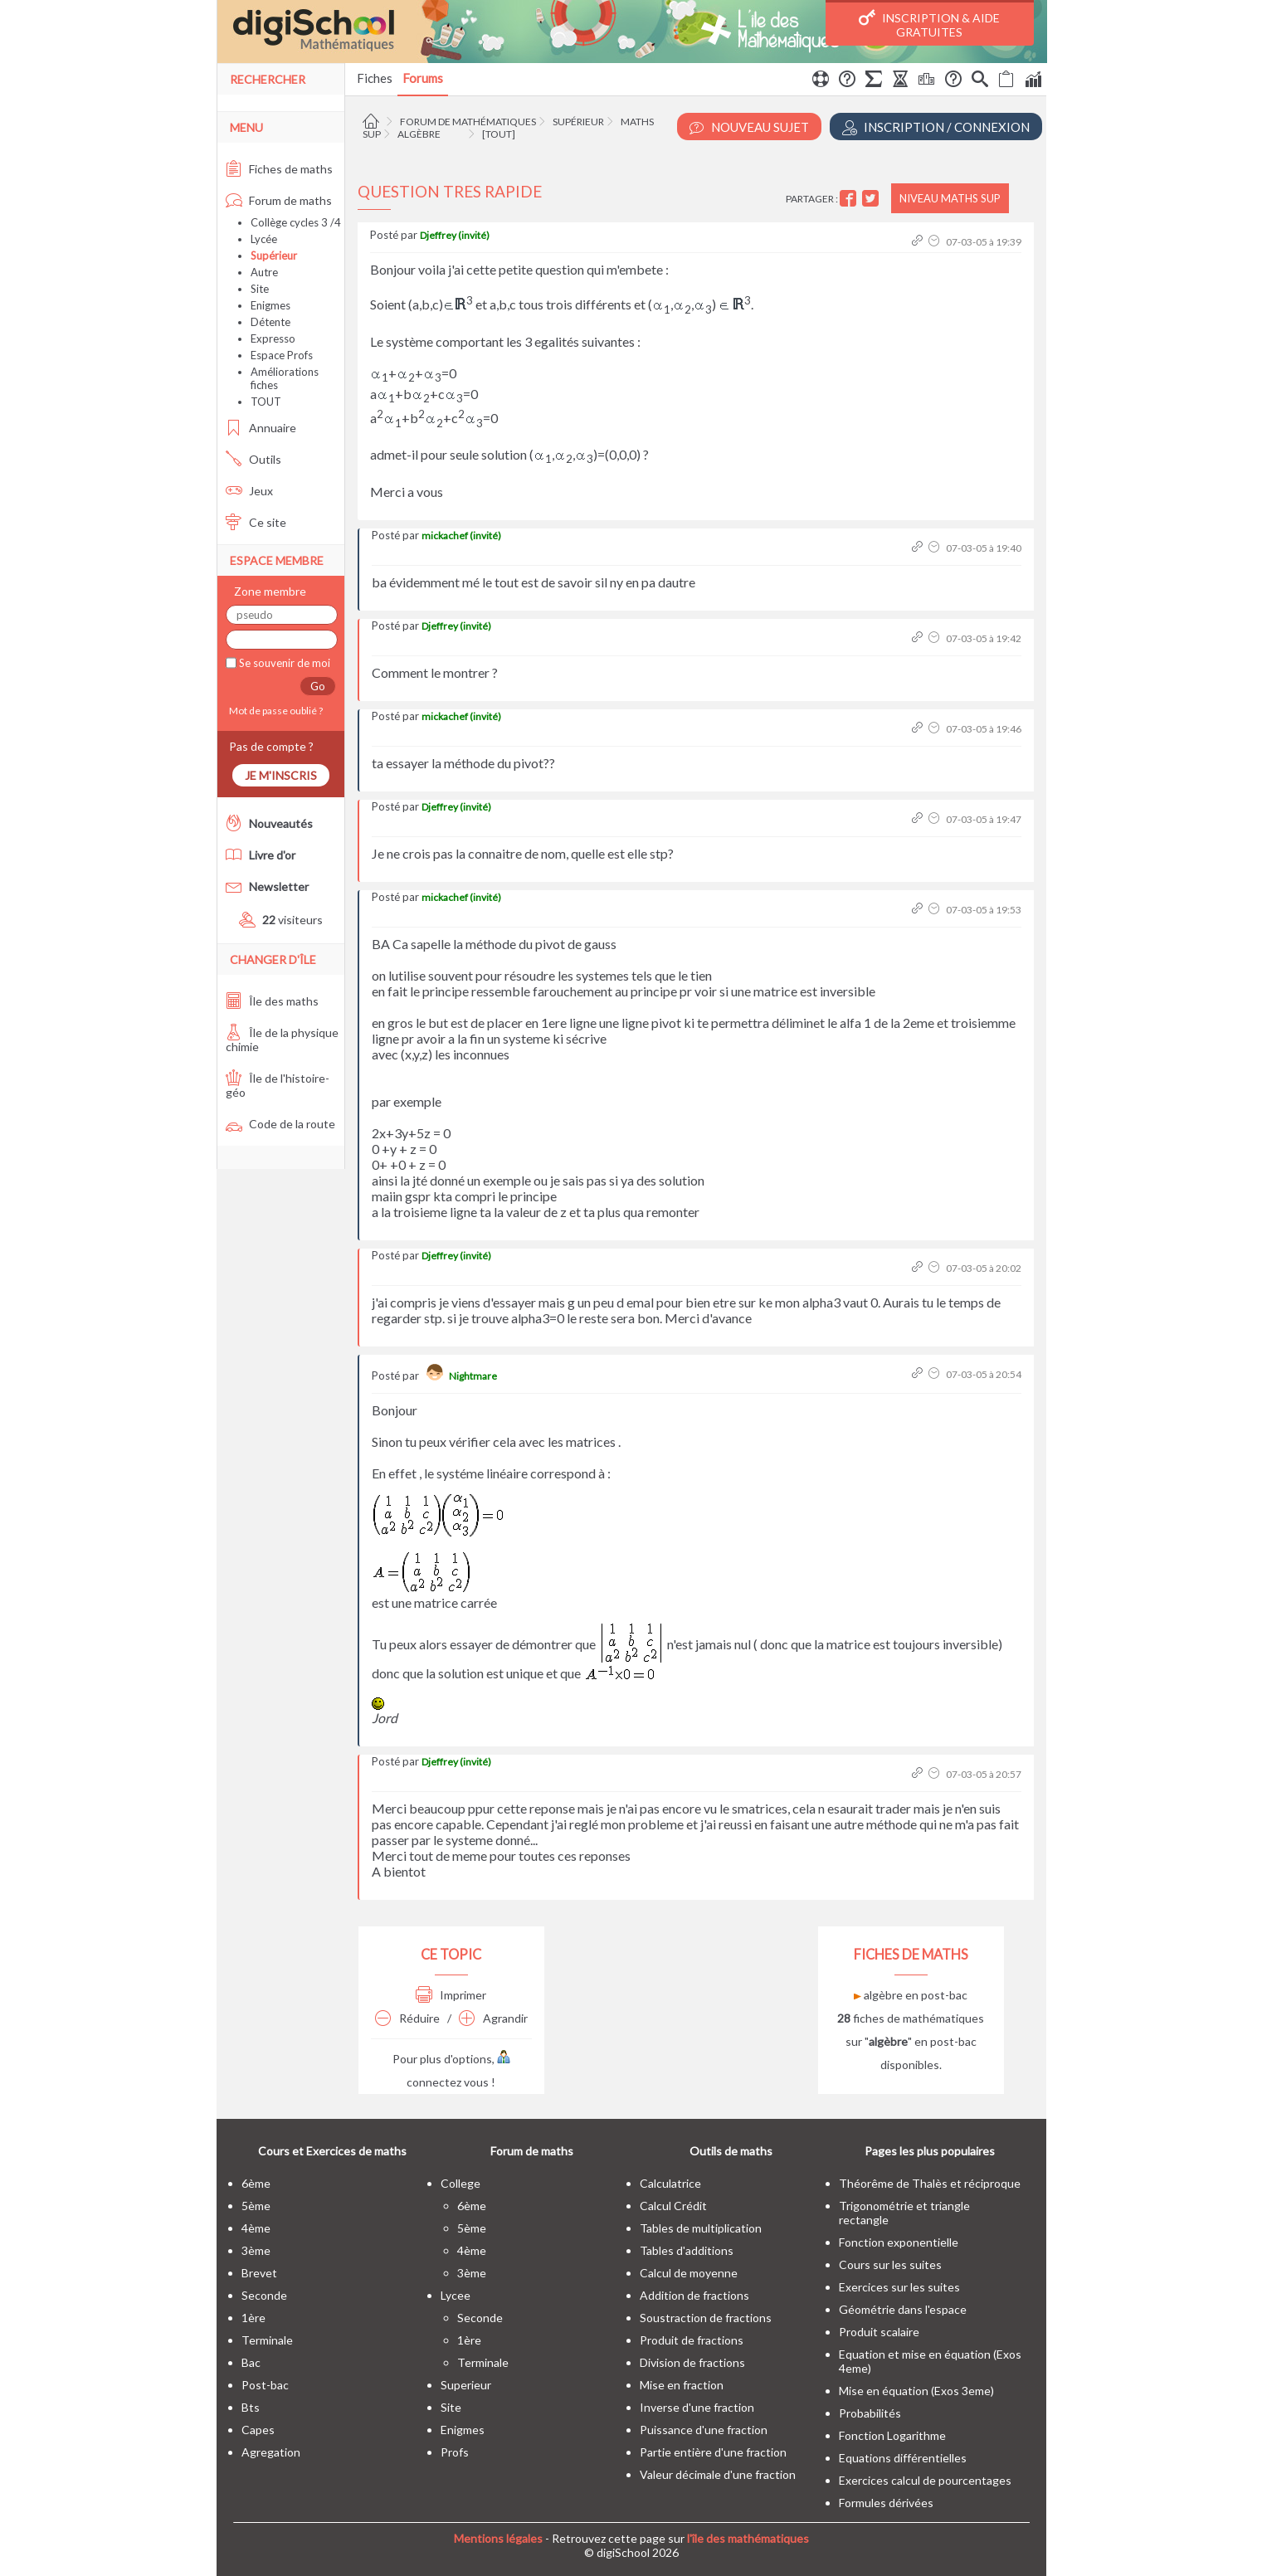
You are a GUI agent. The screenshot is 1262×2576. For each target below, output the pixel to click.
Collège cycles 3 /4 (296, 222)
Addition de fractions (694, 2295)
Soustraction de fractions (706, 2318)
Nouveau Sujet (749, 127)
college (460, 2183)
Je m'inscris (281, 775)
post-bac (265, 2385)
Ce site (256, 522)
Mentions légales (498, 2538)
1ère (253, 2318)
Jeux (249, 491)
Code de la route (280, 1124)
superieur (466, 2385)
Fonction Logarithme (892, 2435)
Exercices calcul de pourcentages (925, 2480)
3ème (255, 2250)
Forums (422, 78)
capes (258, 2430)
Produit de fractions (691, 2340)
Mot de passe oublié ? (274, 710)
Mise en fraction (682, 2385)
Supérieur (578, 121)
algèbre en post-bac (910, 1995)
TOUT (266, 401)
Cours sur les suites (890, 2264)
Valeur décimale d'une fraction (718, 2474)
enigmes (463, 2430)
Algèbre (419, 134)
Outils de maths (730, 2151)
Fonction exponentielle (898, 2242)
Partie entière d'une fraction (713, 2452)
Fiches (374, 78)
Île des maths (272, 1001)
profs (455, 2452)
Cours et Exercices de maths (332, 2151)
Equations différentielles (903, 2458)
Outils (253, 459)
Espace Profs (282, 355)
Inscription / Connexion (936, 127)
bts (250, 2407)
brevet (259, 2273)
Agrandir (493, 2018)
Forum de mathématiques (468, 121)
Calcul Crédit (673, 2206)
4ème (255, 2228)
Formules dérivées (886, 2503)
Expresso (273, 338)
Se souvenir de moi (283, 663)
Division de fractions (692, 2362)
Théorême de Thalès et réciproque (930, 2183)
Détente (270, 322)
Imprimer (451, 1995)
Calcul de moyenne (689, 2273)
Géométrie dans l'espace (903, 2309)
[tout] (498, 134)
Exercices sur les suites (899, 2287)
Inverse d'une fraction (697, 2407)
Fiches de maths (279, 169)
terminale (267, 2340)
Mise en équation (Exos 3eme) (916, 2391)
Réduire (407, 2018)
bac (251, 2362)
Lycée (264, 239)
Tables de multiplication (701, 2228)
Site (260, 288)
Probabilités (870, 2413)
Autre (264, 272)
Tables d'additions (686, 2250)
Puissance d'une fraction (703, 2430)
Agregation (270, 2452)
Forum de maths (279, 200)
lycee (455, 2295)
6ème (255, 2183)
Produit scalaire (879, 2332)
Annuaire (261, 428)
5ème (255, 2206)
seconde (264, 2295)
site (451, 2407)
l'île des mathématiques (748, 2538)
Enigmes (270, 305)
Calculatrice (670, 2183)
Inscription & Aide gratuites (929, 24)
